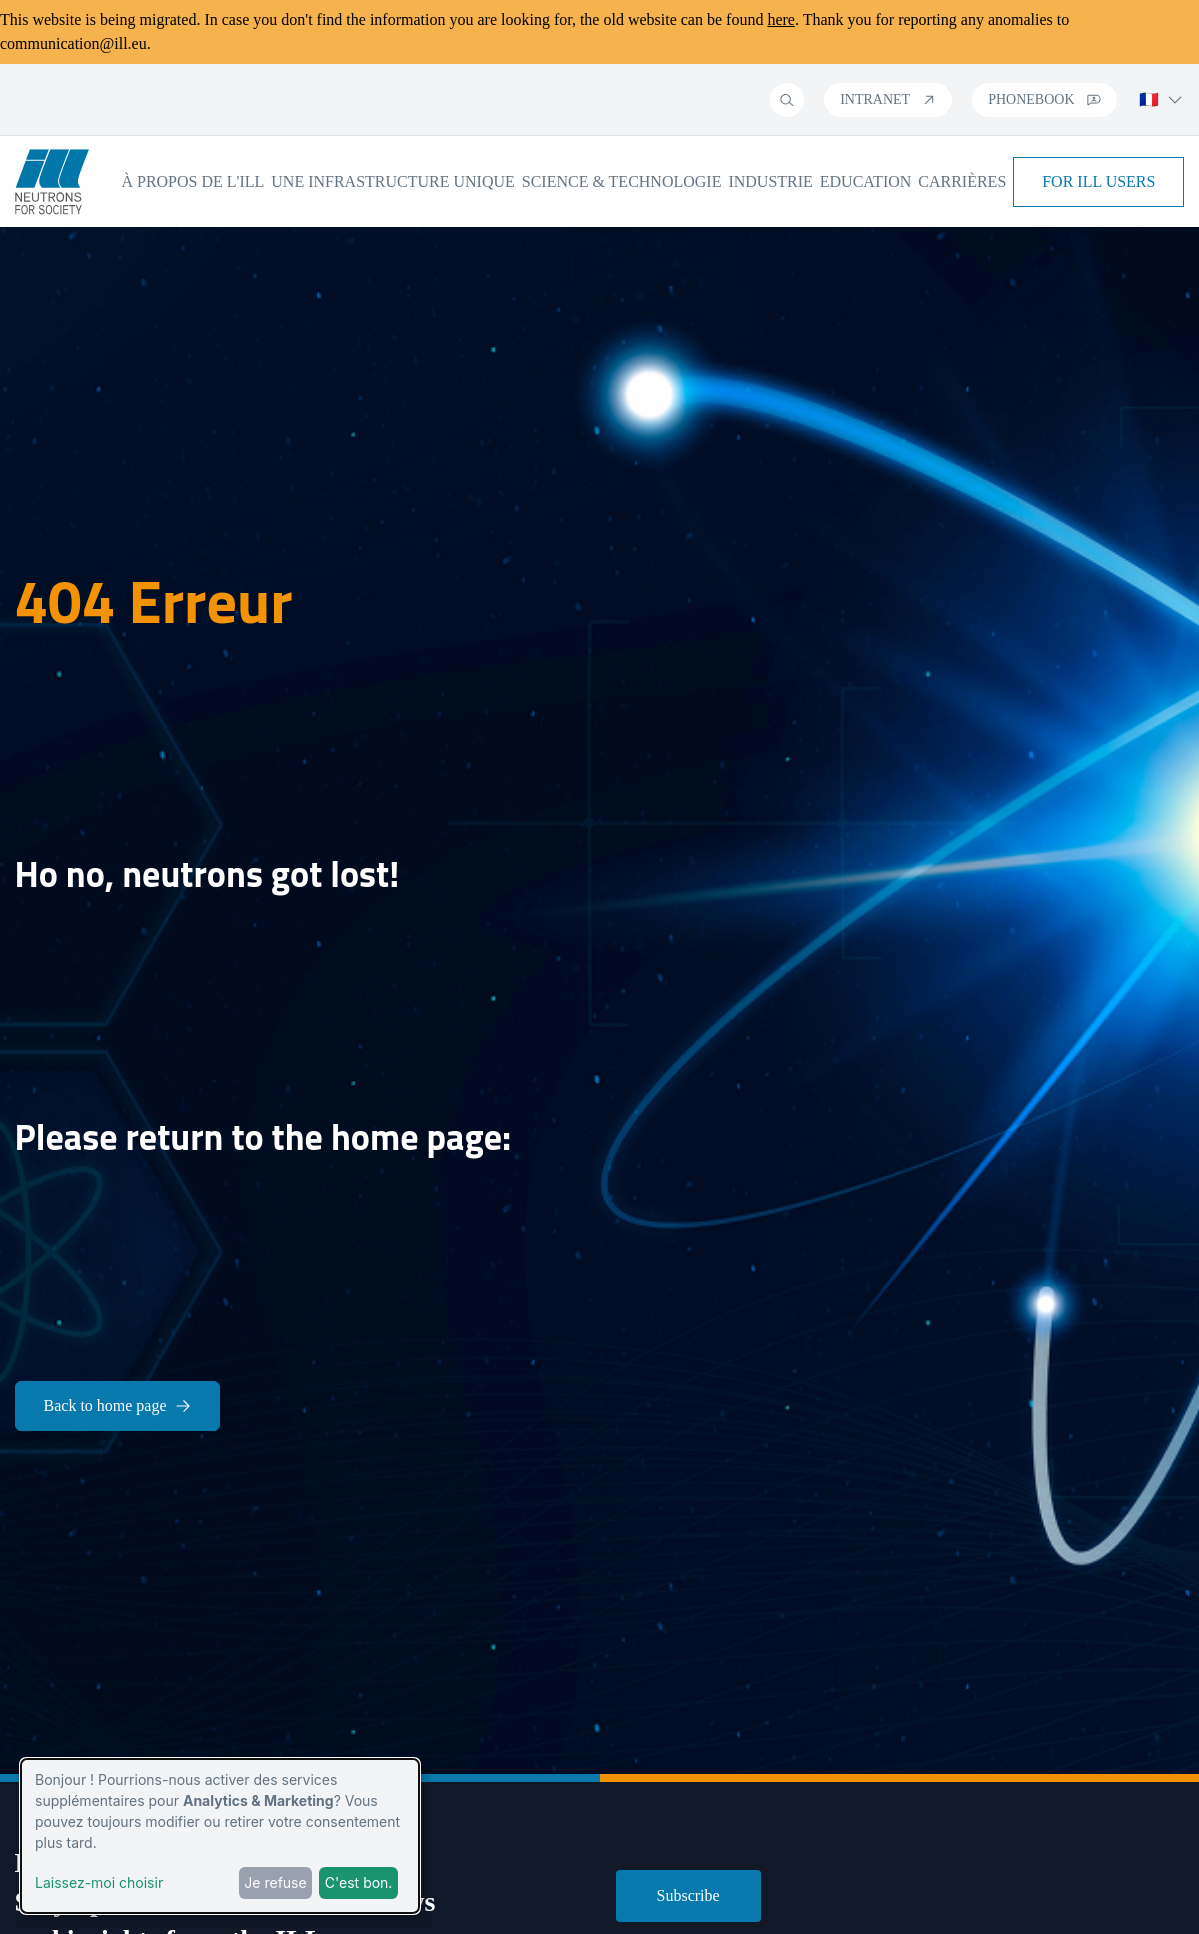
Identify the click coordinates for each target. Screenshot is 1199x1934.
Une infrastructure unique (393, 181)
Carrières (962, 181)
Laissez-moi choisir (99, 1882)
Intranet (888, 99)
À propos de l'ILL (192, 181)
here (781, 19)
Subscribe (688, 1895)
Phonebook (1044, 99)
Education (866, 181)
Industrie (770, 181)
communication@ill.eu (73, 43)
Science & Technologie (622, 181)
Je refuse (275, 1882)
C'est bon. (359, 1882)
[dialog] (220, 1836)
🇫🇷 (1161, 99)
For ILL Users (1098, 181)
